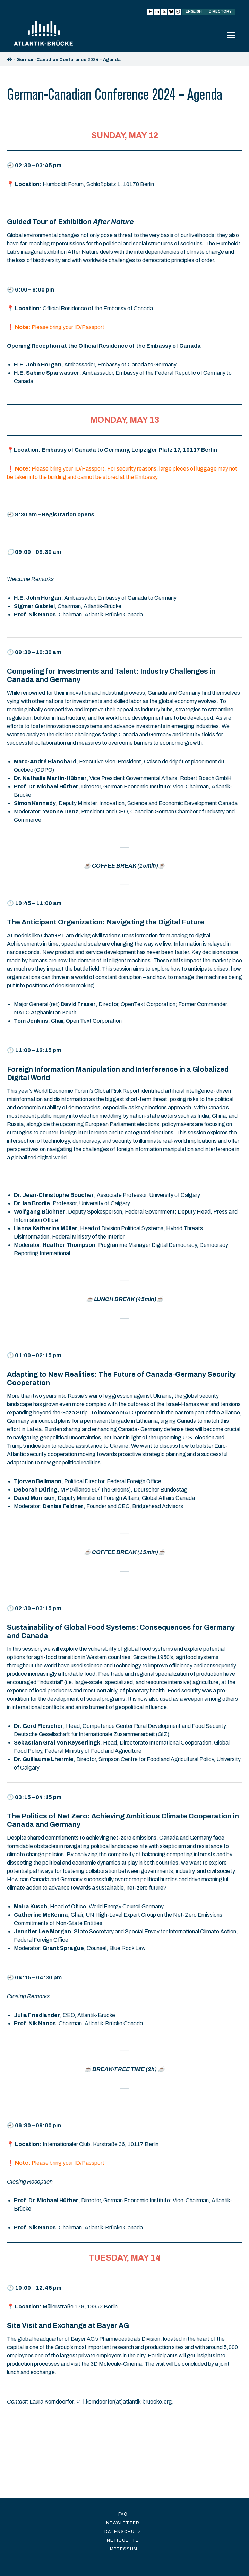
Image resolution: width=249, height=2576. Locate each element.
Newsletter (122, 2522)
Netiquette (123, 2540)
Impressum (123, 2549)
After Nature (113, 222)
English (194, 12)
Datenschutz (122, 2531)
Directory (220, 12)
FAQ (123, 2514)
